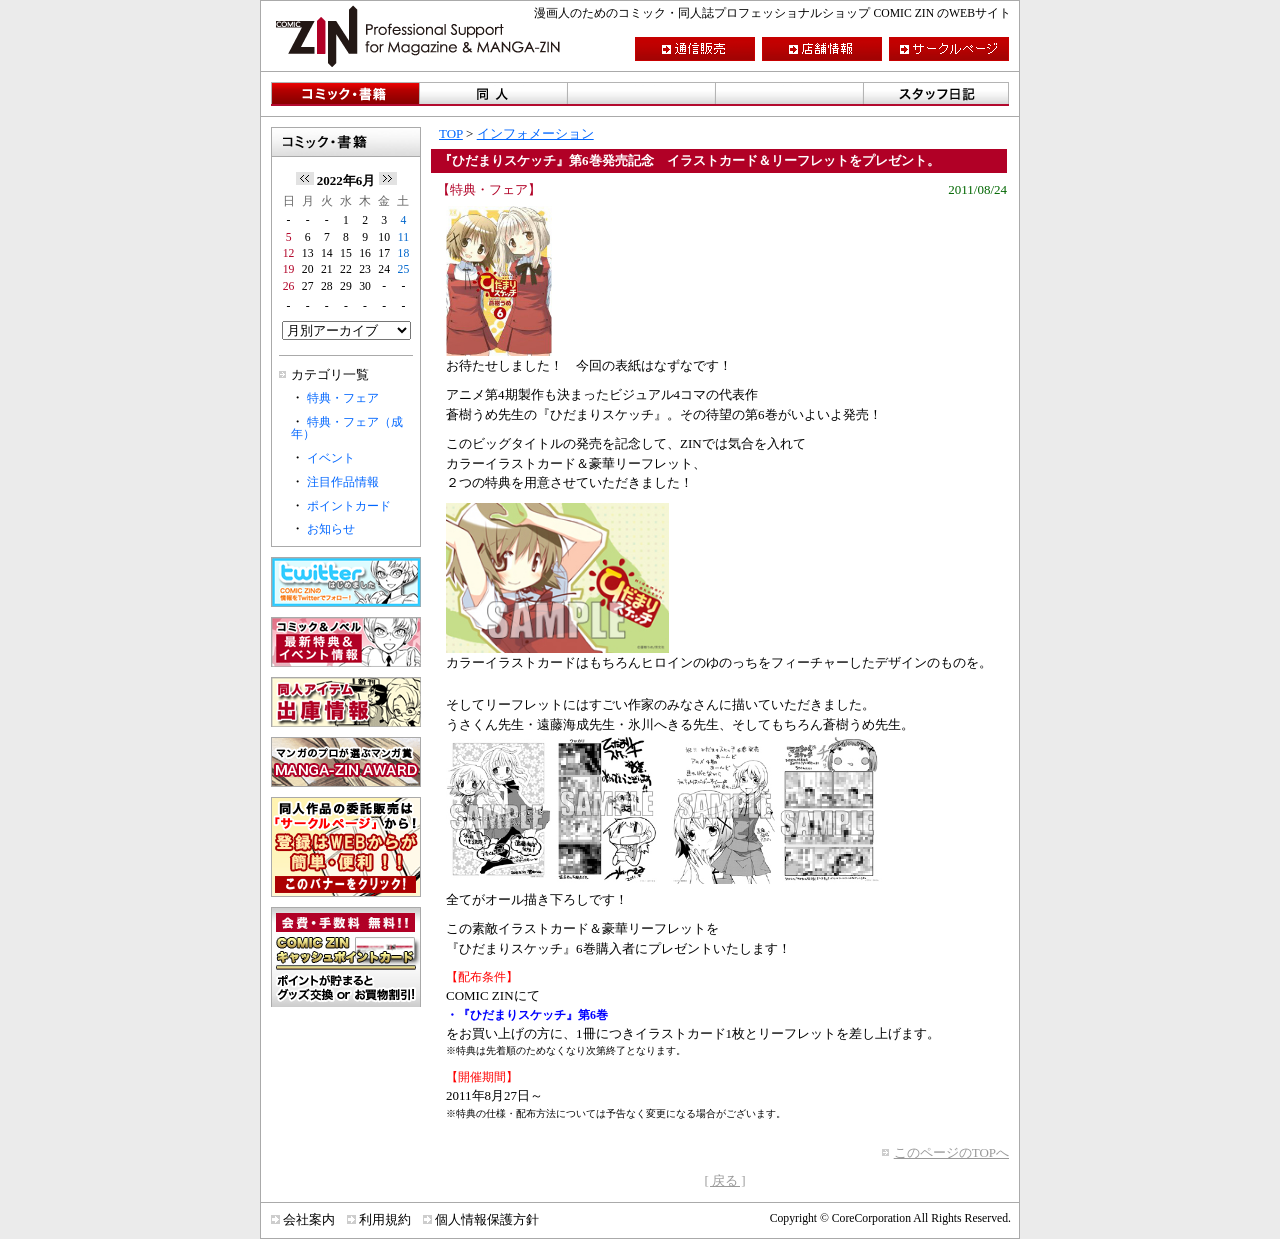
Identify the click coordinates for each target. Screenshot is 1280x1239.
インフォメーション (535, 133)
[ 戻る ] (724, 1180)
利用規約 (385, 1219)
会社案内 (309, 1219)
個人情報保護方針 (487, 1219)
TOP (451, 133)
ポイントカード (349, 506)
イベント (331, 458)
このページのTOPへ (951, 1152)
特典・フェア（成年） (347, 429)
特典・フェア (343, 398)
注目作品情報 (343, 482)
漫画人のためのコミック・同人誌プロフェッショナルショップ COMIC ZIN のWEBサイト (772, 13)
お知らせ (331, 529)
